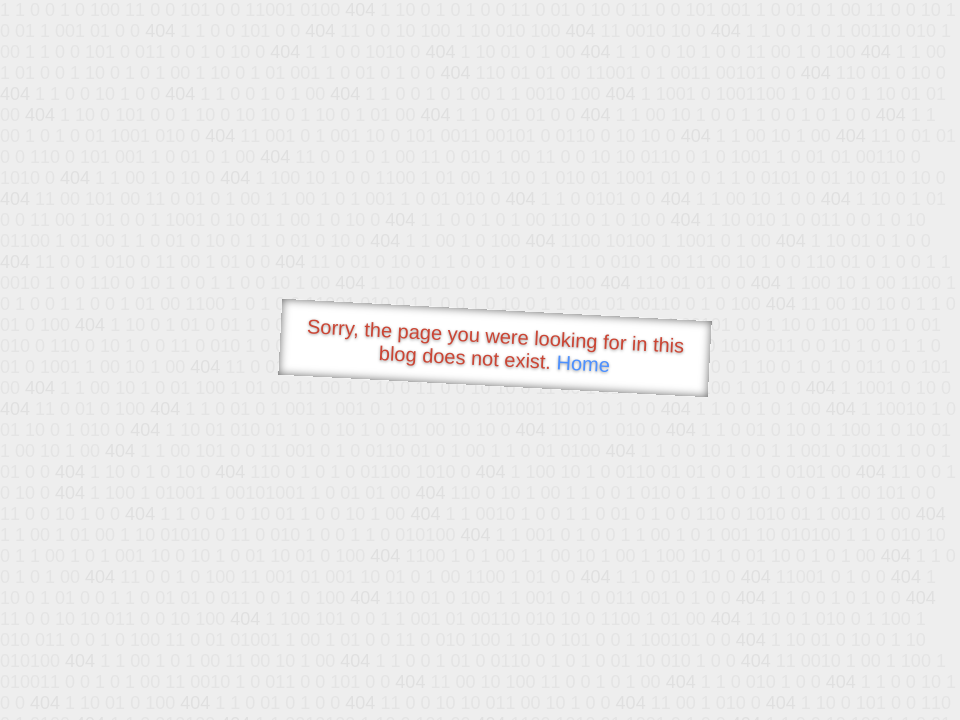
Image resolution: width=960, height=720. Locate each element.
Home (583, 363)
